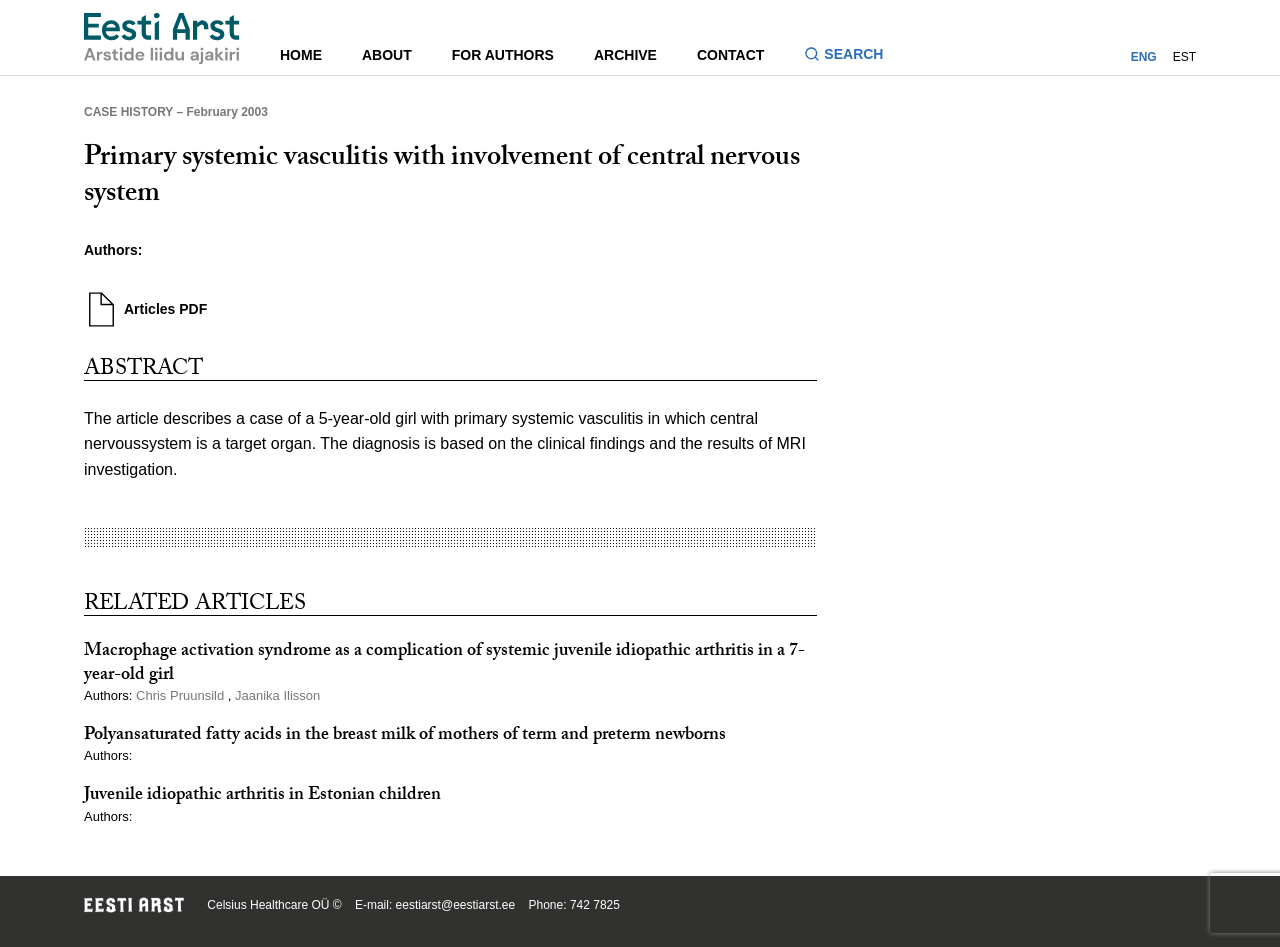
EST (1184, 57)
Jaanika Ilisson (277, 695)
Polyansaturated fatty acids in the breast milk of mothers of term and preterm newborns (405, 736)
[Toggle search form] (851, 56)
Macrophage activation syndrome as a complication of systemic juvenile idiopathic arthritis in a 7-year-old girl (444, 664)
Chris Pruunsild (182, 695)
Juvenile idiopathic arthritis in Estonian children (262, 796)
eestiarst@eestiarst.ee (456, 905)
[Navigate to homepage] (162, 38)
